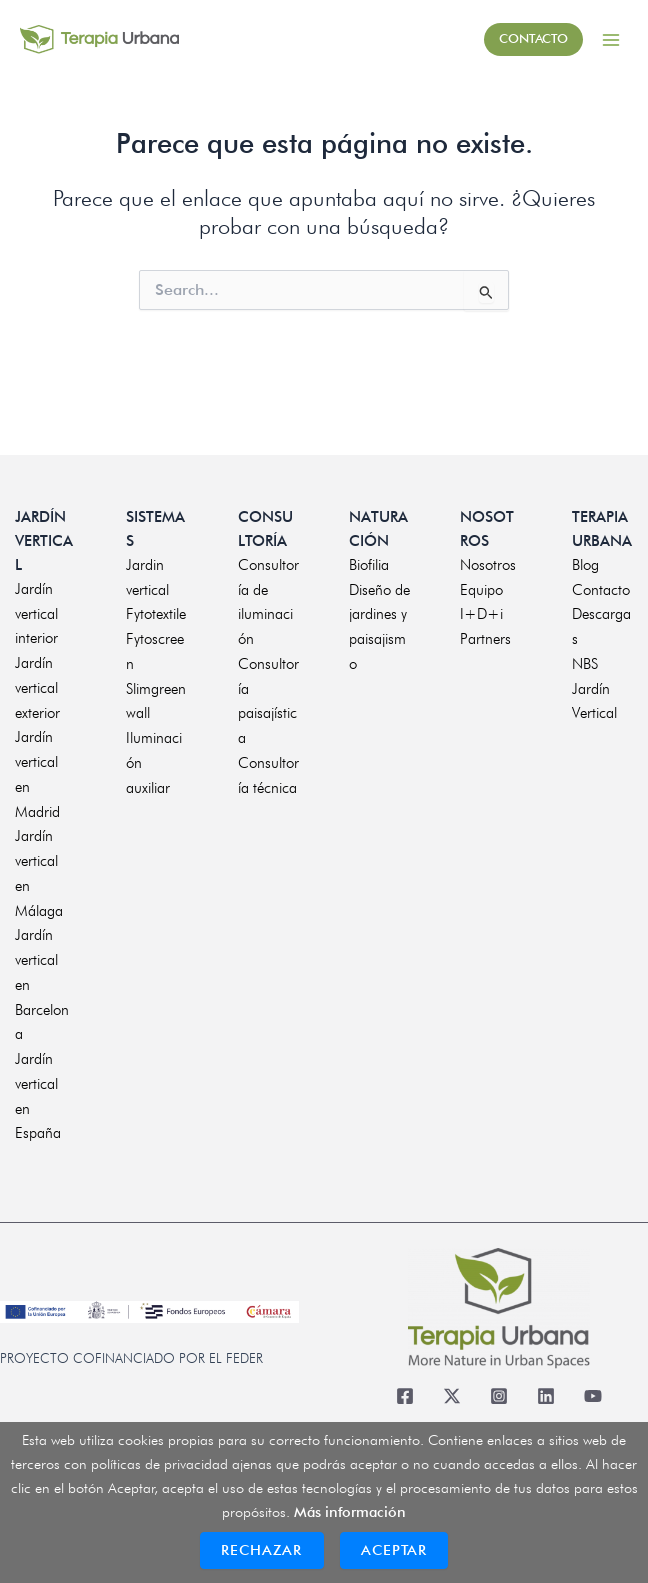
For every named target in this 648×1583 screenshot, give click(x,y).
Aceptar (394, 1549)
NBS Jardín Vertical (594, 689)
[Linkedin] (545, 1396)
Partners (485, 639)
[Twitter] (451, 1396)
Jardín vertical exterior (37, 688)
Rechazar (262, 1549)
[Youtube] (592, 1396)
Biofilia (369, 565)
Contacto (601, 590)
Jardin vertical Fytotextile (156, 590)
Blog (585, 565)
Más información (350, 1511)
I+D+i (481, 614)
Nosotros (488, 565)
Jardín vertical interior (36, 614)
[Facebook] (404, 1396)
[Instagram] (498, 1396)
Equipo (481, 590)
